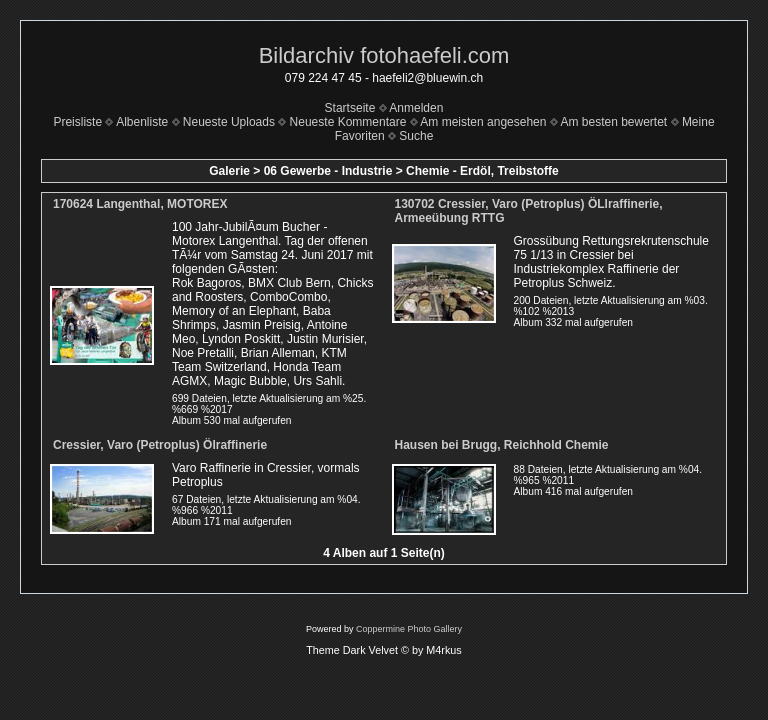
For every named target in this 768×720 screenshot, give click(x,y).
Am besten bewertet (613, 122)
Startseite (350, 108)
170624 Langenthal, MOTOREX (140, 204)
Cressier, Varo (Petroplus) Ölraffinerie (160, 445)
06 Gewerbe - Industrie (328, 171)
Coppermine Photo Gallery (409, 629)
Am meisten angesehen (483, 122)
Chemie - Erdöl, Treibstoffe (482, 171)
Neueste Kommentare (348, 122)
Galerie (229, 171)
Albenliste (142, 122)
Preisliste (77, 122)
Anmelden (416, 108)
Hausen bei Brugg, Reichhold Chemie (502, 445)
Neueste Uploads (229, 122)
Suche (416, 136)
